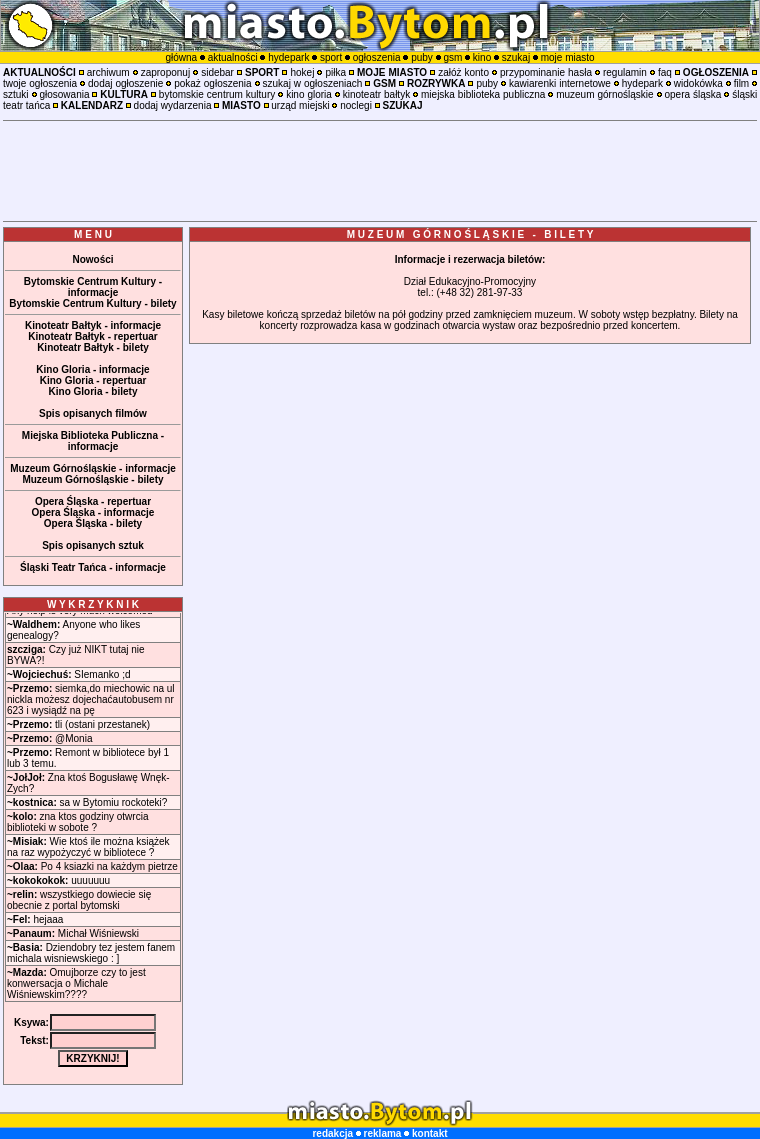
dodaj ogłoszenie (125, 83)
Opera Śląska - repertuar (93, 501)
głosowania (64, 94)
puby (422, 57)
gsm (452, 57)
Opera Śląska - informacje (93, 512)
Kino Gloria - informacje (92, 369)
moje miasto (568, 57)
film (742, 83)
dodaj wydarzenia (173, 105)
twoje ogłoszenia (40, 83)
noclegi (356, 105)
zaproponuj (165, 72)
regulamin (625, 72)
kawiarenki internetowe (560, 83)
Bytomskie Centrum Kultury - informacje (93, 287)
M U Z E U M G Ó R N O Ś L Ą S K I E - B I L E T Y (470, 234)
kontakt (430, 1133)
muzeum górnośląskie (604, 94)
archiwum (108, 72)
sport (331, 57)
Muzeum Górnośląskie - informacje (93, 468)
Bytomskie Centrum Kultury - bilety (92, 303)
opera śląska (692, 94)
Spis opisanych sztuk (93, 545)
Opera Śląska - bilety (93, 523)
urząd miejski (300, 105)
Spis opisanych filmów (93, 413)
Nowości (92, 259)
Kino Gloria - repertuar (93, 380)
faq (665, 72)
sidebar (217, 72)
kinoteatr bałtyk (376, 94)
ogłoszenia (377, 57)
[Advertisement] (380, 171)
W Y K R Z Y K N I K (93, 604)
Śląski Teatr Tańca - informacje (93, 567)
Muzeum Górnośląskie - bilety (92, 479)
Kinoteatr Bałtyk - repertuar (92, 336)
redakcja (332, 1133)
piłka (335, 72)
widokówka (698, 83)
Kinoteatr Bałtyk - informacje (93, 325)
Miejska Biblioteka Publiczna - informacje (93, 441)
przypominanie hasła (546, 72)
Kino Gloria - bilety (93, 391)
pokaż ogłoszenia (212, 83)
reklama (383, 1133)
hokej (302, 72)
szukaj (516, 57)
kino (482, 57)
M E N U (93, 234)
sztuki (16, 94)
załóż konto (463, 72)
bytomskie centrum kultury (217, 94)
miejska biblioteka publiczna (483, 94)
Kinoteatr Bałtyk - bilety (93, 347)
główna (181, 57)
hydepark (288, 57)
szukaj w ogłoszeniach (313, 83)
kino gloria (309, 94)
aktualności (233, 57)
